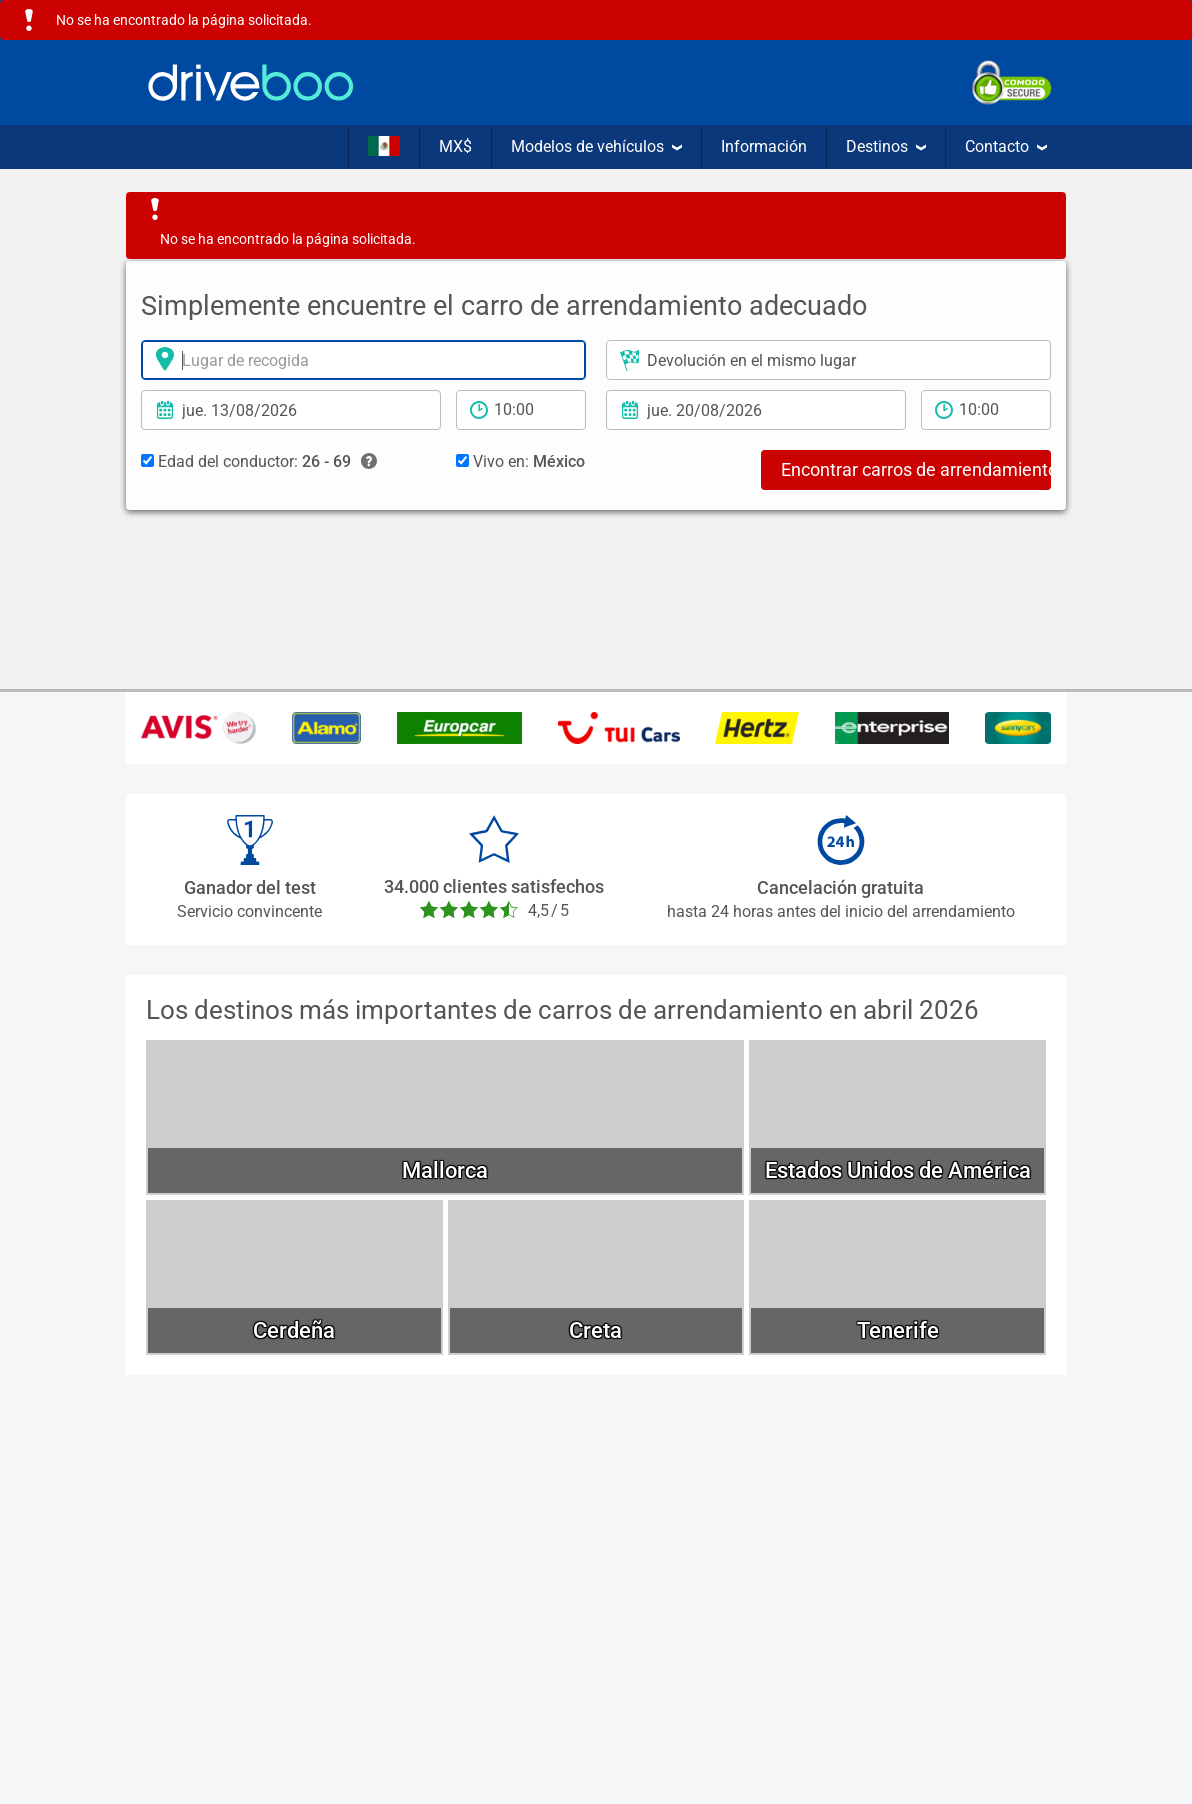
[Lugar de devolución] (828, 360)
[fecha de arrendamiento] (291, 410)
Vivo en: (520, 461)
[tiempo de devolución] (986, 410)
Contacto (1006, 146)
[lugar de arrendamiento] (363, 360)
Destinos (886, 146)
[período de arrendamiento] (521, 410)
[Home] (251, 82)
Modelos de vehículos (596, 146)
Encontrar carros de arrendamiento (916, 469)
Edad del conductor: (259, 462)
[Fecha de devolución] (756, 410)
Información (764, 146)
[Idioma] (384, 147)
